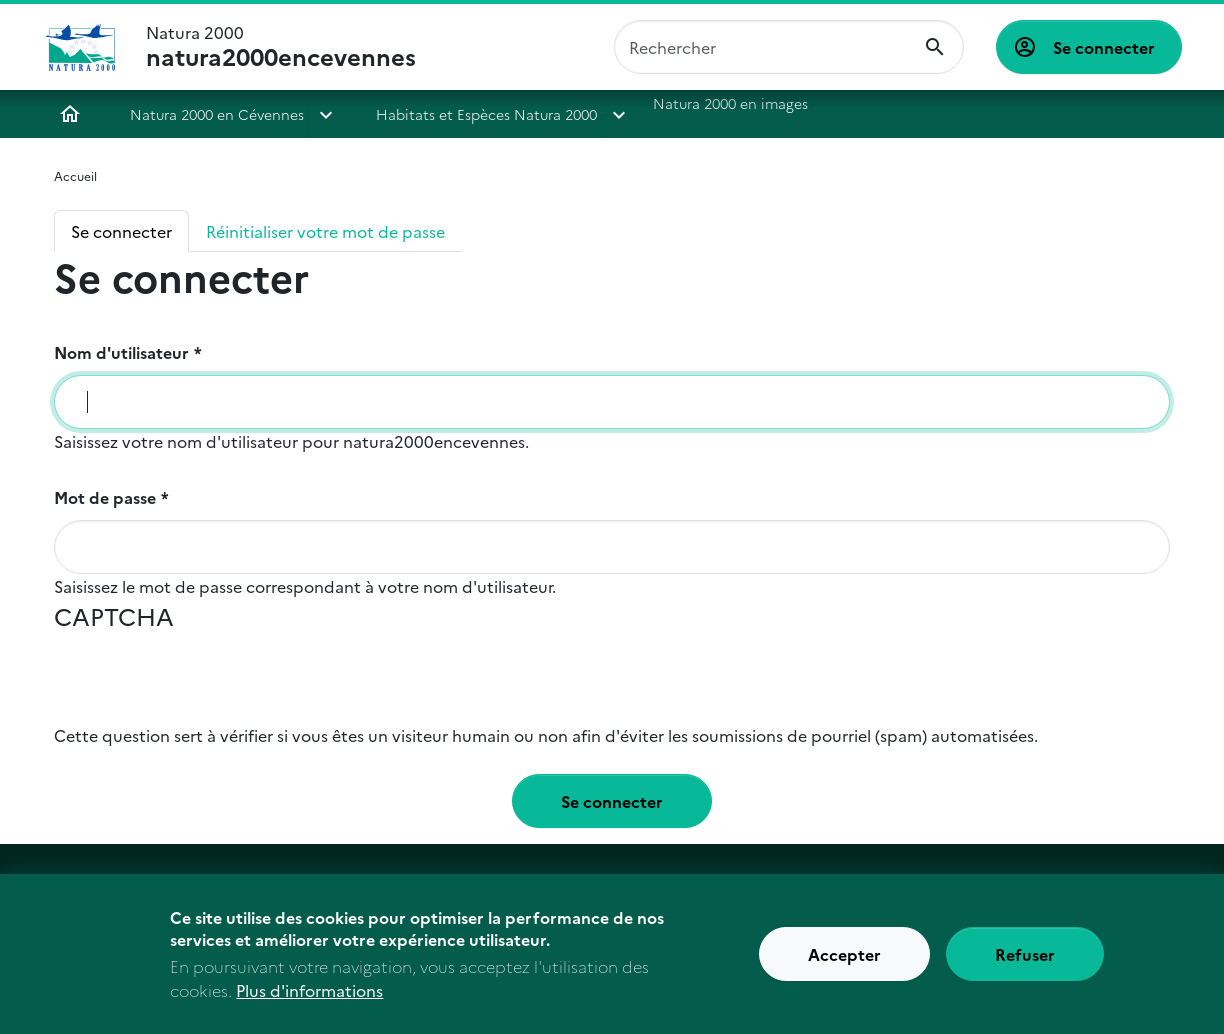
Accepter (844, 965)
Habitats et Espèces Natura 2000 (486, 114)
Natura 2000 (281, 47)
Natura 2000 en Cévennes (217, 114)
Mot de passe (105, 497)
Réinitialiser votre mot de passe (325, 231)
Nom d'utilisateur (121, 352)
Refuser (1025, 965)
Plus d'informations (309, 1001)
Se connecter (1104, 47)
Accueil (70, 114)
